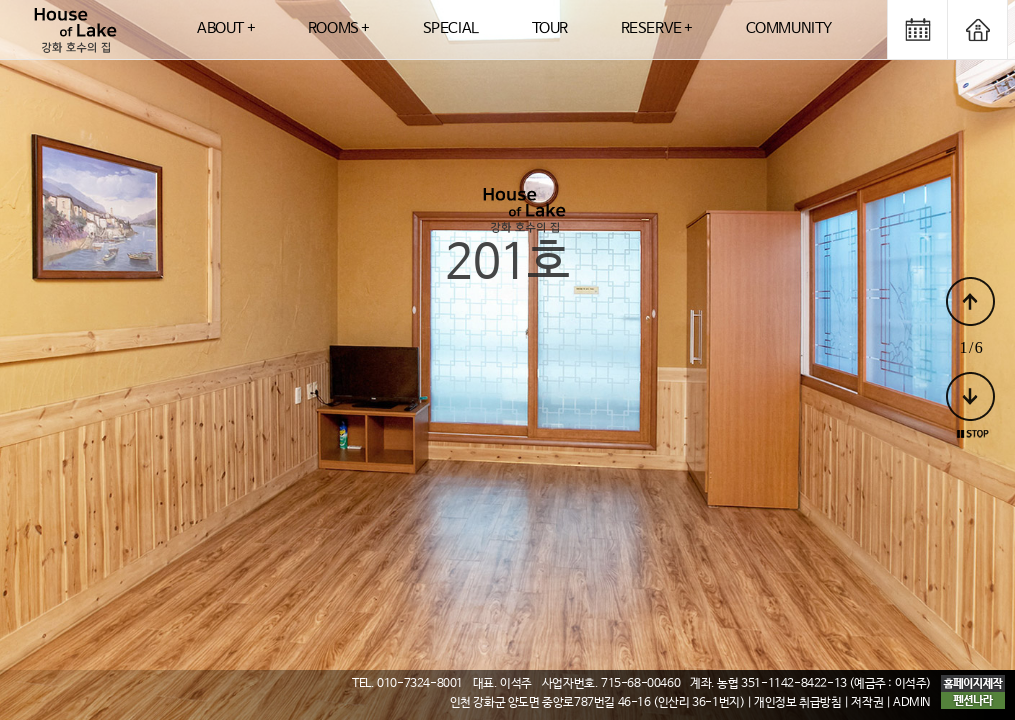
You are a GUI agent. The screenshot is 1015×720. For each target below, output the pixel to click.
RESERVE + (657, 28)
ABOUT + (226, 28)
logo (75, 29)
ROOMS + (339, 28)
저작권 (867, 703)
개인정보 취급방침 (797, 703)
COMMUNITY (789, 28)
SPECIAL (451, 28)
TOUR (550, 28)
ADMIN (912, 703)
